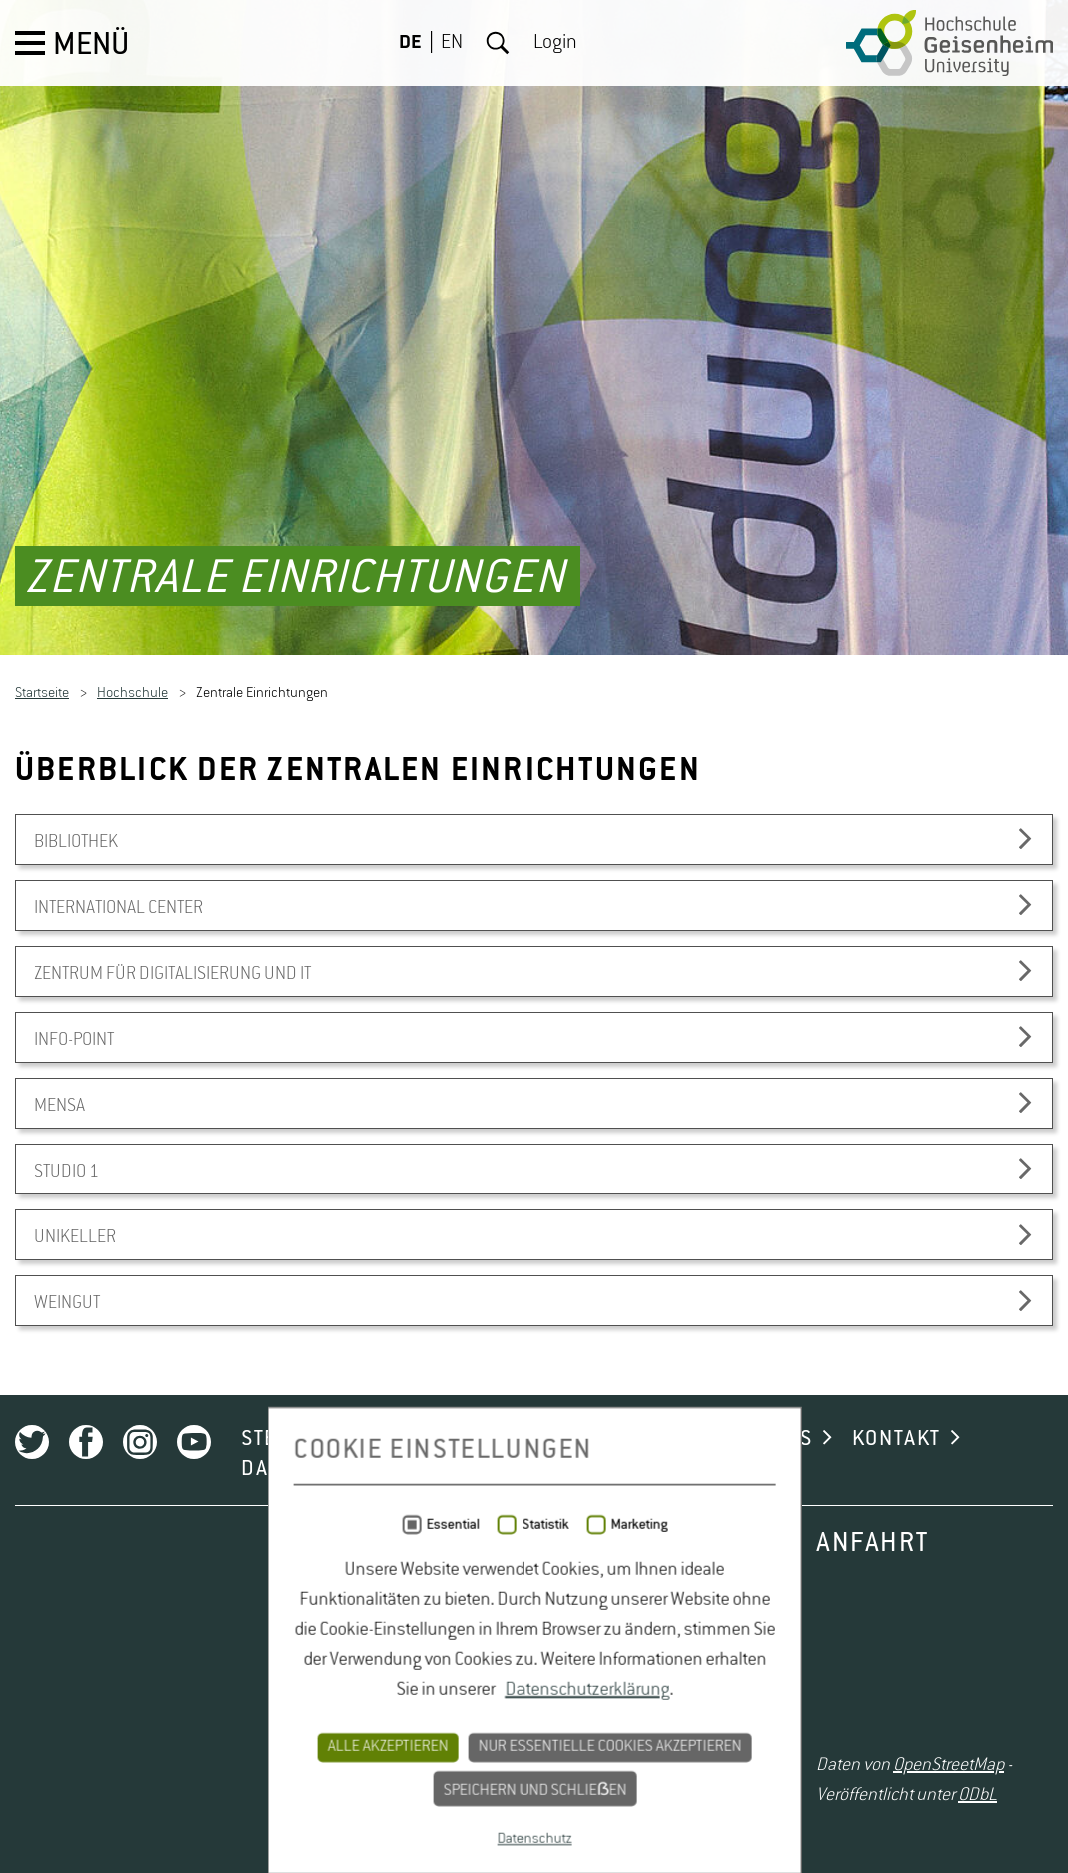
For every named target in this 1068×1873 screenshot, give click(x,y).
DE (410, 43)
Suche (498, 43)
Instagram (140, 1763)
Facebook (86, 1763)
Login (555, 43)
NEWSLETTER (627, 1760)
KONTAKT (896, 1760)
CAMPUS (772, 1760)
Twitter (32, 1763)
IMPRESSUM (481, 1790)
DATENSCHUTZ (312, 1790)
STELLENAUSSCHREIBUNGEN (382, 1760)
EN (452, 43)
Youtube (194, 1763)
